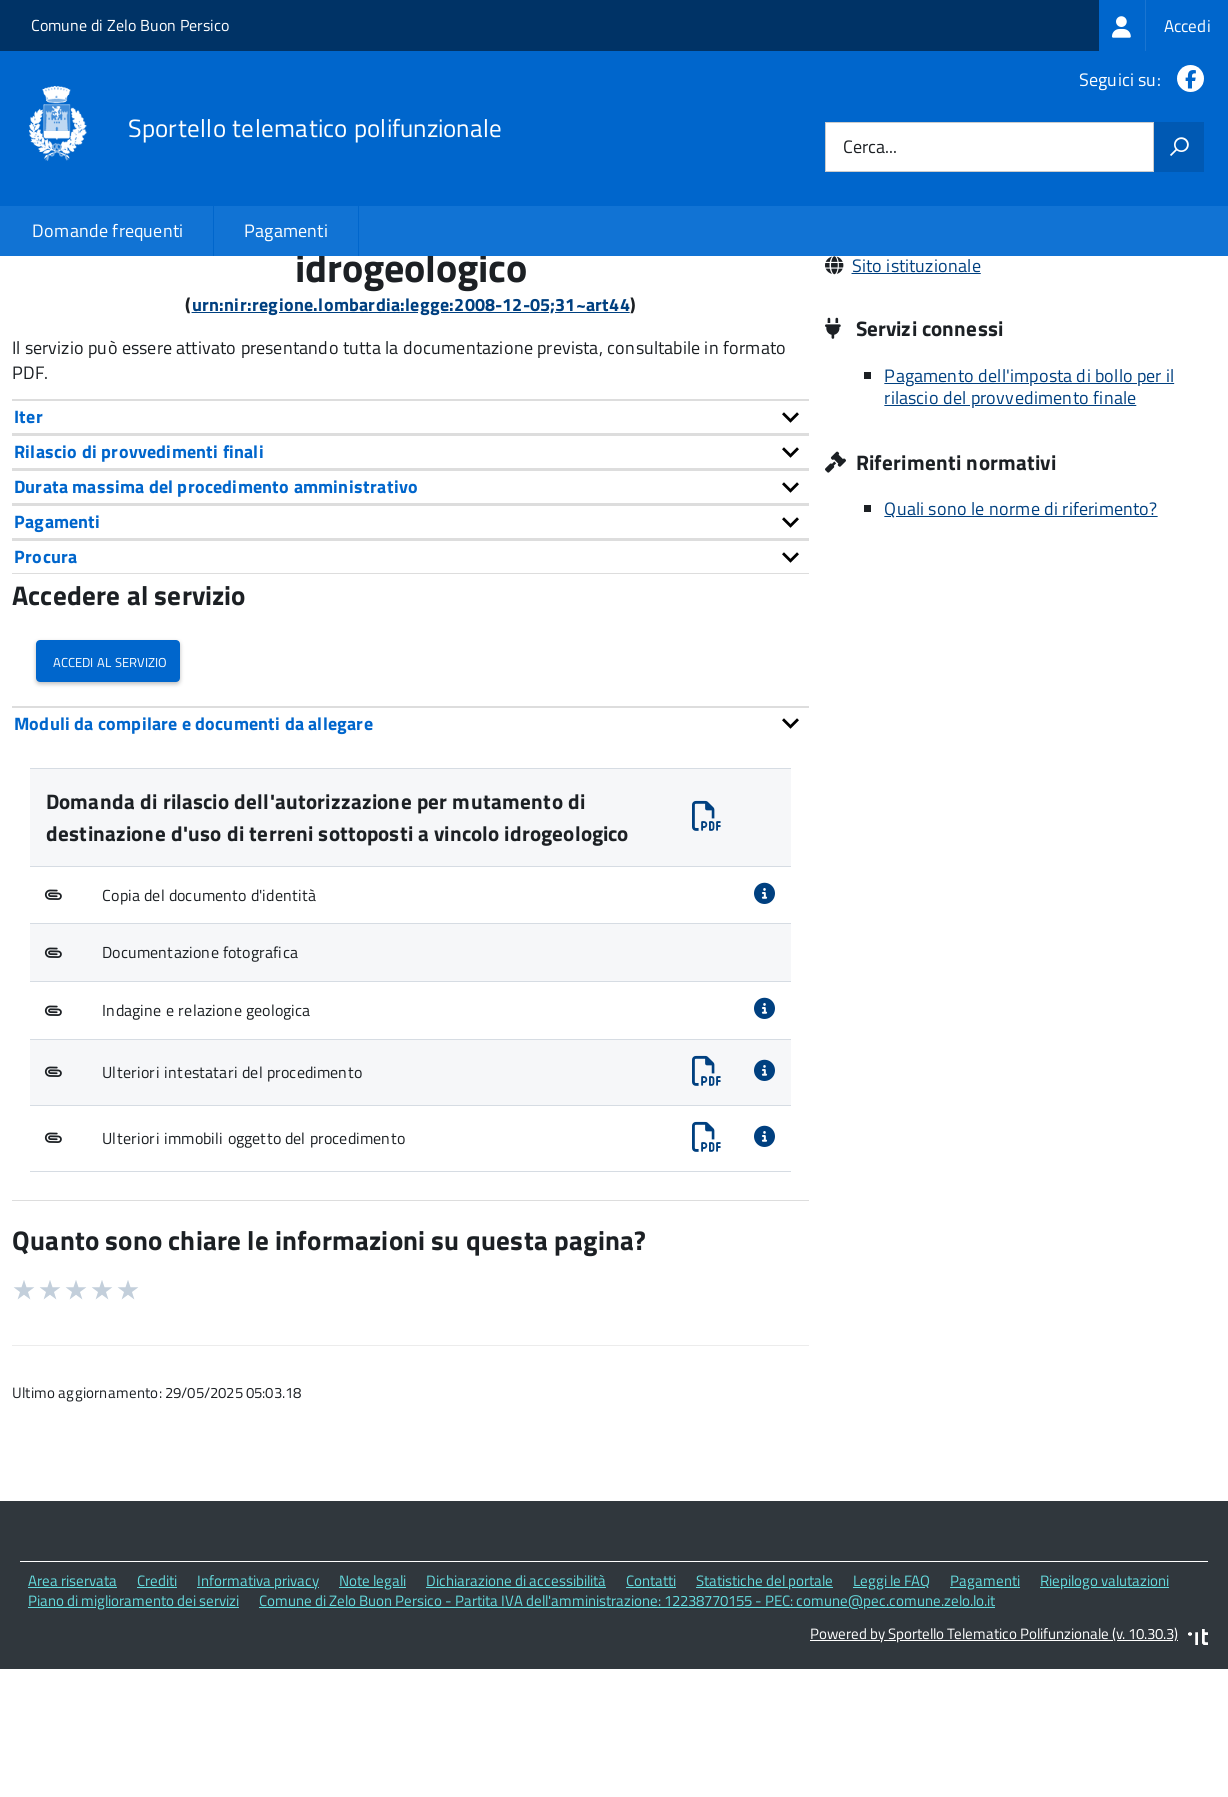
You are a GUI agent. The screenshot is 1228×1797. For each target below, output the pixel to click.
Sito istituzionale (916, 401)
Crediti (157, 1715)
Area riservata (72, 1715)
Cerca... (870, 147)
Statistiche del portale (764, 1715)
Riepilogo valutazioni (1104, 1715)
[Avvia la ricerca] (1179, 147)
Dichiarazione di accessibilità (516, 1715)
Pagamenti (286, 230)
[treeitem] (1163, 25)
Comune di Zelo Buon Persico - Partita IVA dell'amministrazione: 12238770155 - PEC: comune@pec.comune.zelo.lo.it (627, 1736)
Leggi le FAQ (891, 1715)
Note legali (372, 1715)
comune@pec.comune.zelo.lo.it (974, 345)
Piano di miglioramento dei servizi (133, 1736)
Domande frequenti (107, 230)
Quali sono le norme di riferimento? (1020, 644)
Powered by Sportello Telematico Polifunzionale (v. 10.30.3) (994, 1769)
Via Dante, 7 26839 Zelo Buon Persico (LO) (1014, 317)
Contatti (651, 1715)
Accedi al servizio (108, 795)
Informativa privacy (258, 1715)
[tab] (410, 552)
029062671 (898, 373)
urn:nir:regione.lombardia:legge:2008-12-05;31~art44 (411, 440)
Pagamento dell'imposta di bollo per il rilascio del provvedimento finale (1029, 523)
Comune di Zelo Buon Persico (130, 25)
